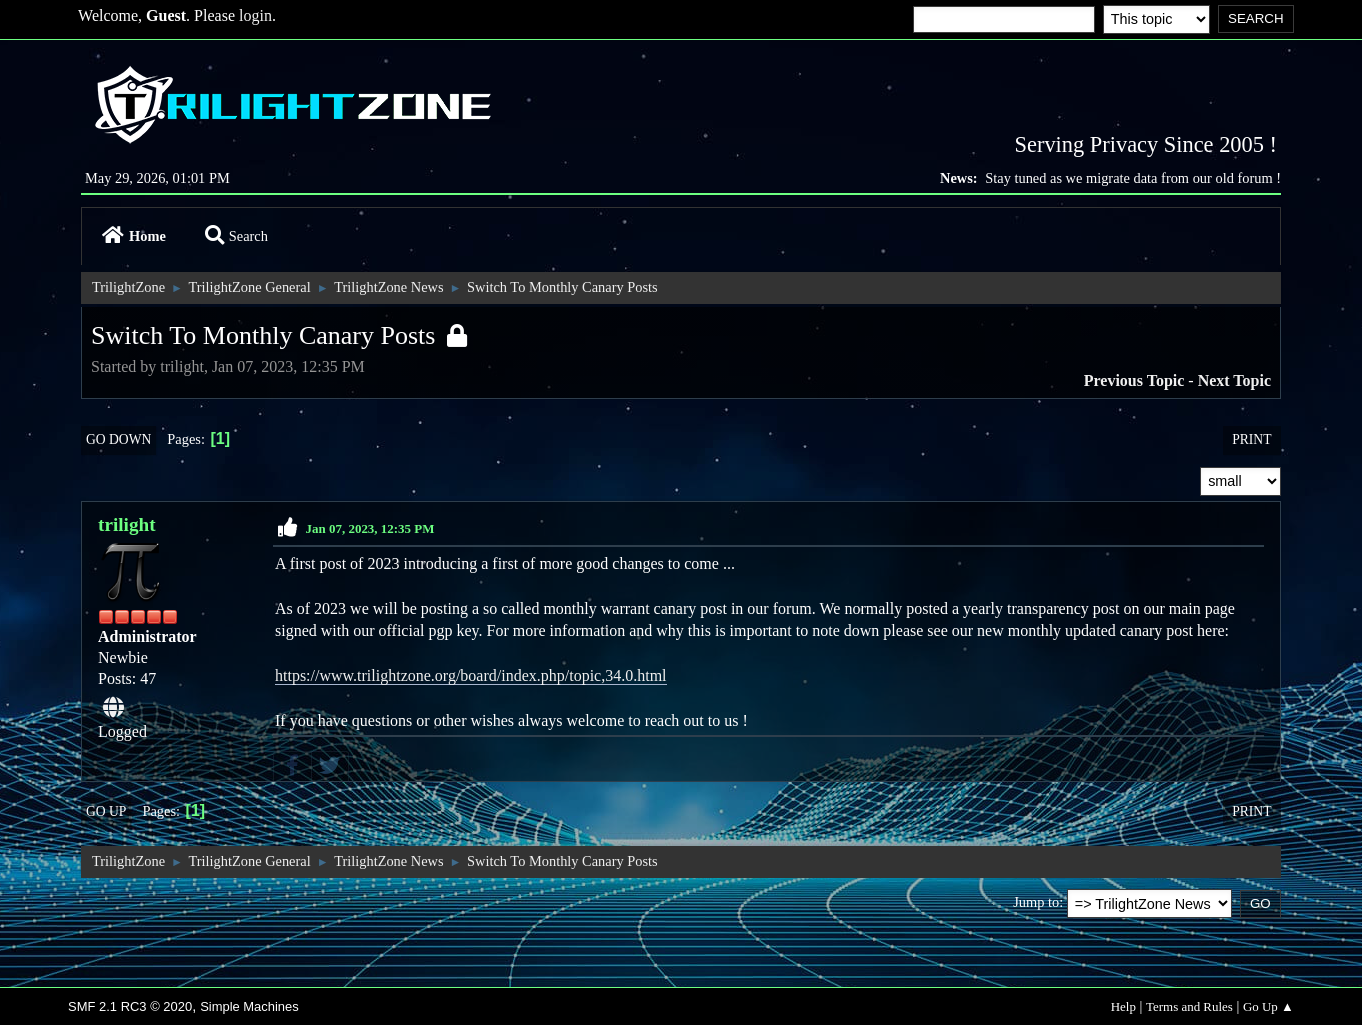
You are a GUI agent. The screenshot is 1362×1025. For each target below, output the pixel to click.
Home (134, 236)
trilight (127, 524)
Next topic (1234, 380)
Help (1123, 1006)
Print (1251, 439)
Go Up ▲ (1268, 1006)
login (255, 15)
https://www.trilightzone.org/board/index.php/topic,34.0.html (471, 675)
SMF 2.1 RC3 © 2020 (130, 1006)
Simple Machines (249, 1006)
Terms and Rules (1189, 1006)
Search (236, 236)
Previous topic (1134, 380)
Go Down (118, 439)
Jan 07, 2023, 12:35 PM (370, 528)
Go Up (106, 811)
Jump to (1036, 902)
